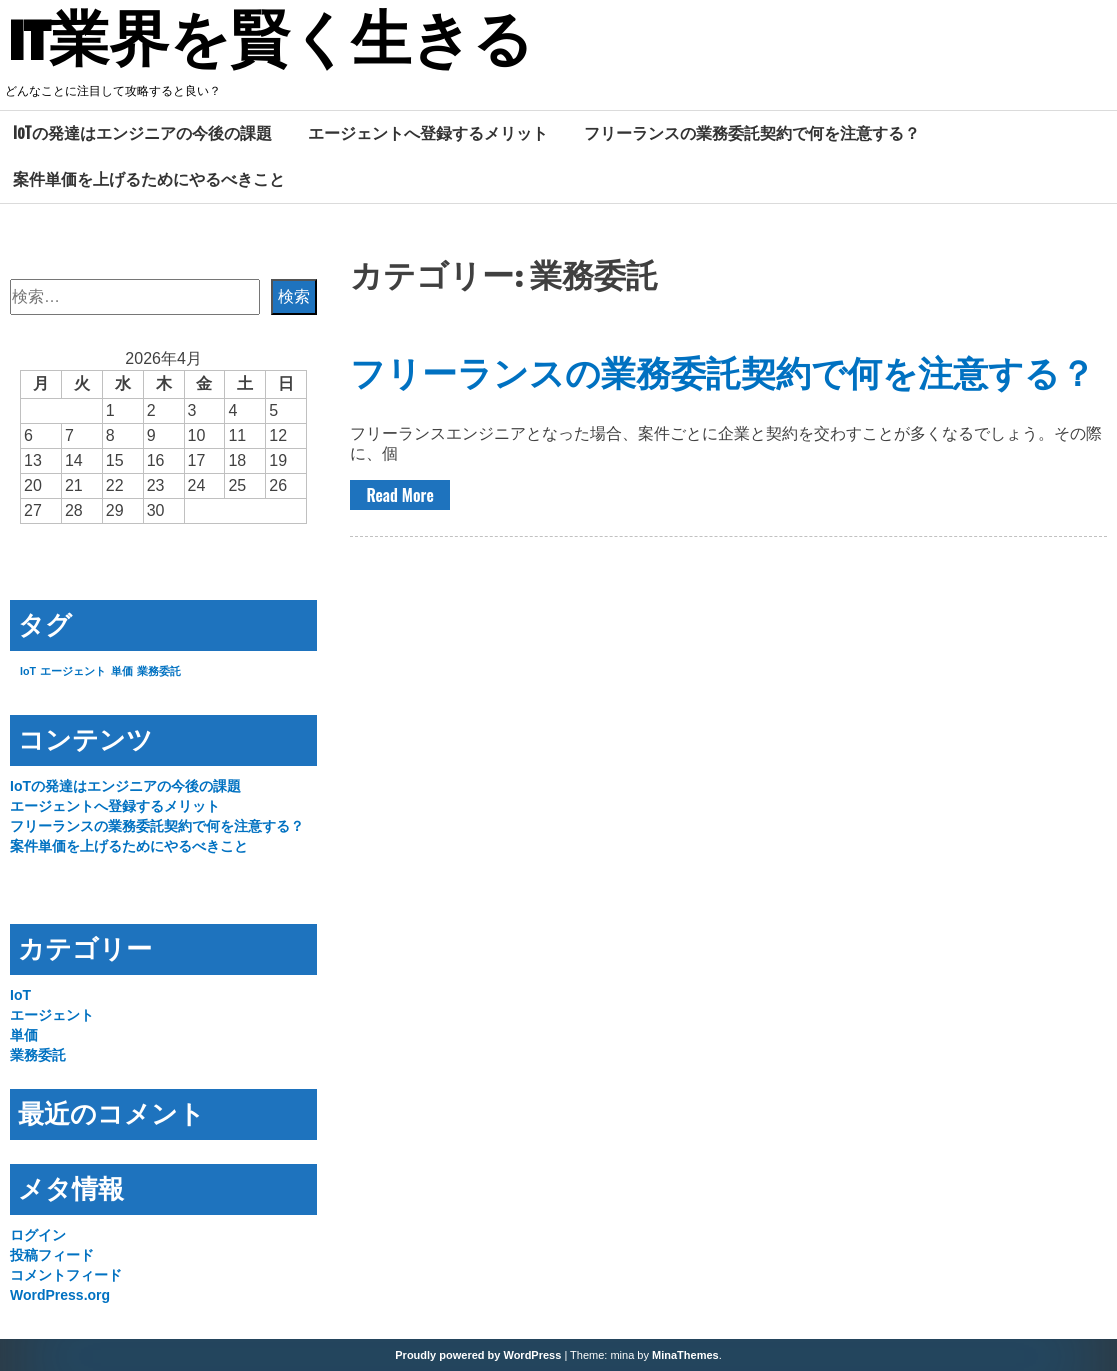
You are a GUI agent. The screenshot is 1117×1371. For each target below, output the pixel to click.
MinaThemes (685, 1355)
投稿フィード (52, 1255)
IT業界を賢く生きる (270, 43)
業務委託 (38, 1055)
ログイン (38, 1235)
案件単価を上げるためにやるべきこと (149, 179)
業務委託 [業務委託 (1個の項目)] (159, 671)
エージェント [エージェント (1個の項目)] (73, 671)
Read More (399, 495)
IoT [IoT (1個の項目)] (28, 671)
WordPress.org (60, 1295)
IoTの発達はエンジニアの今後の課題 (142, 133)
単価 (24, 1035)
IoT (20, 995)
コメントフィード (66, 1275)
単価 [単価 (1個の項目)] (122, 671)
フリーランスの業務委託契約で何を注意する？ (752, 133)
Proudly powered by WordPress (478, 1355)
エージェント (52, 1015)
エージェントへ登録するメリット (428, 133)
